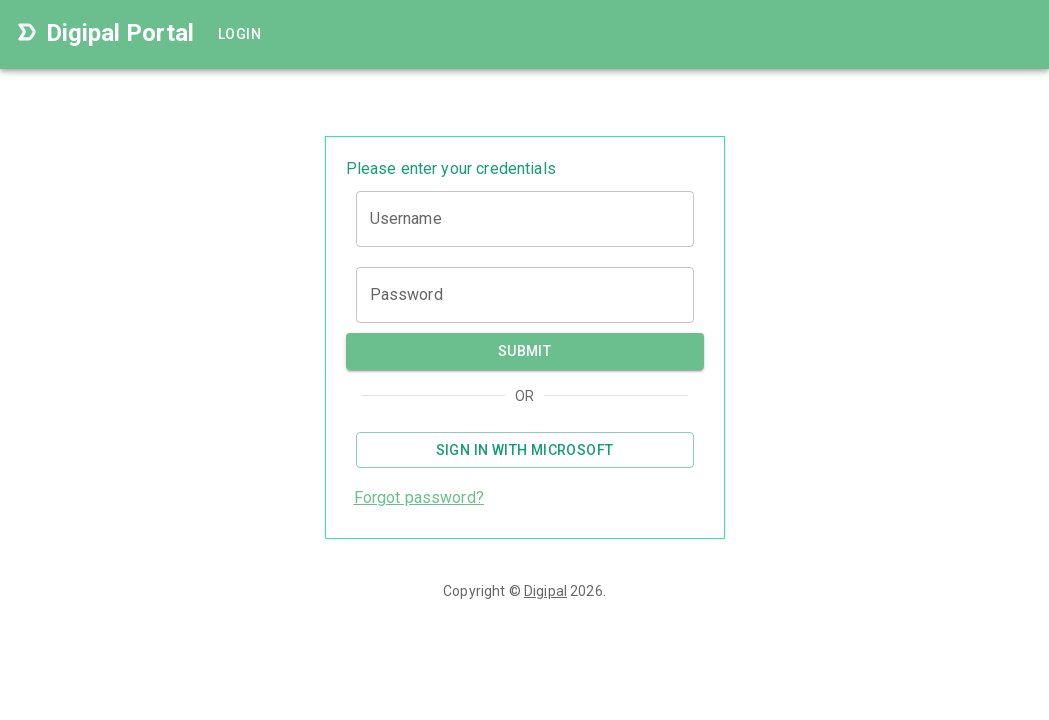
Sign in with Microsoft (525, 450)
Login (242, 34)
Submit (525, 351)
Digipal (545, 591)
